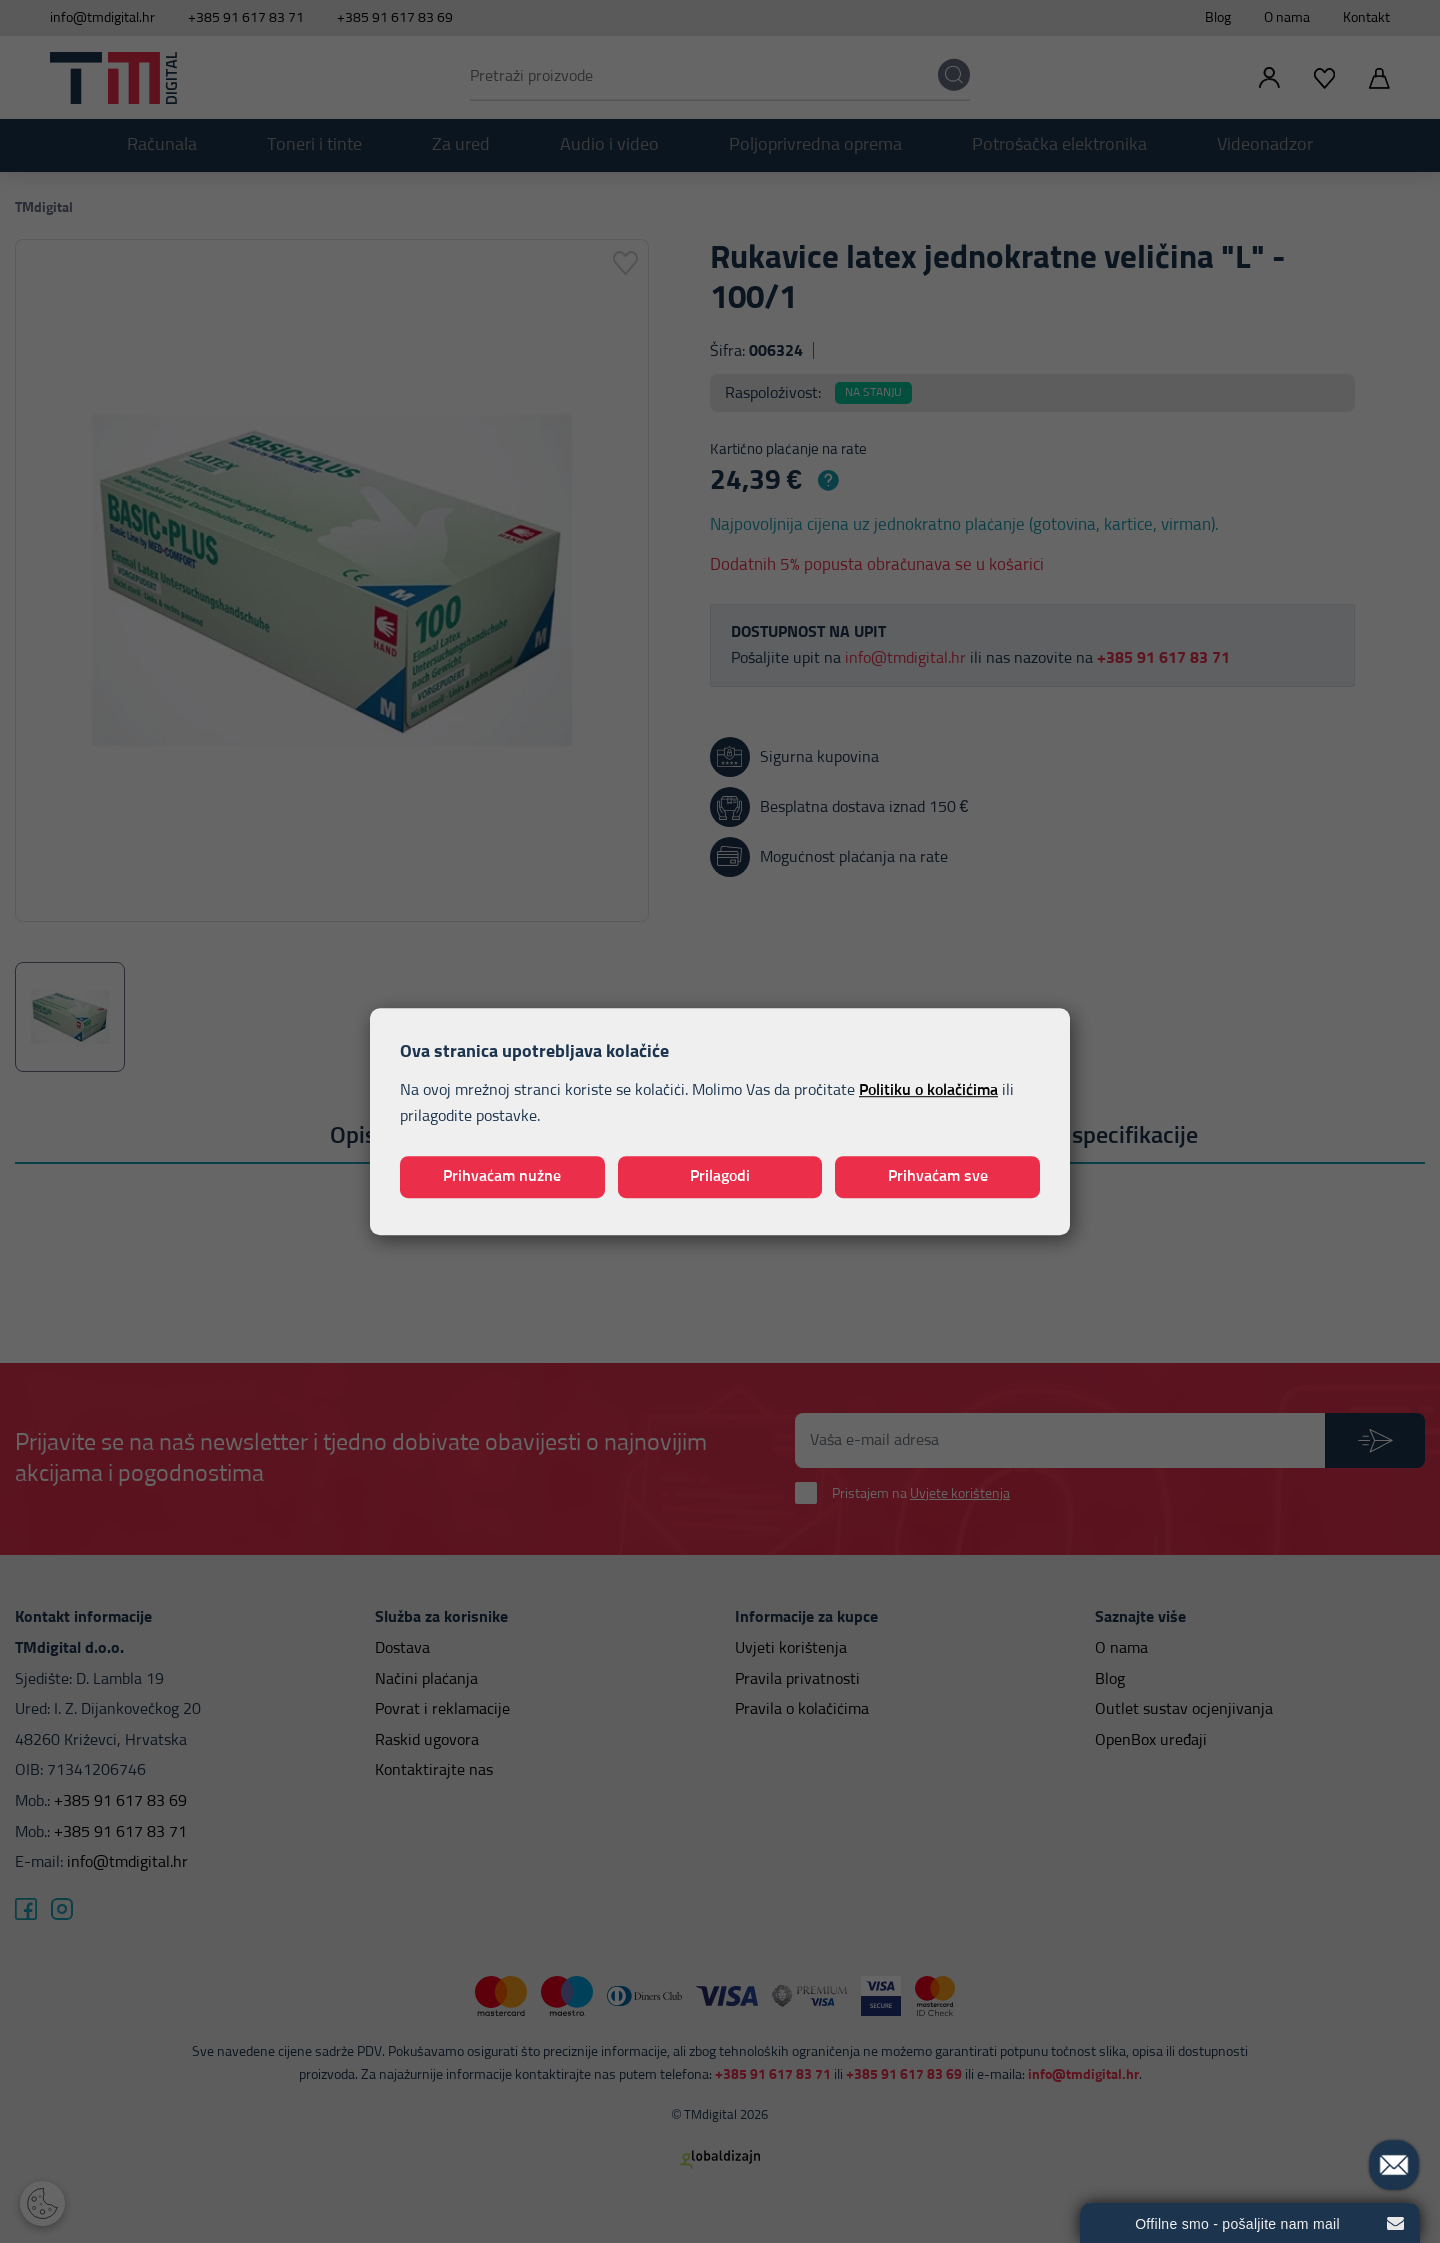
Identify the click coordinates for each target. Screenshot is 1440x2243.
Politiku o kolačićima (928, 1091)
